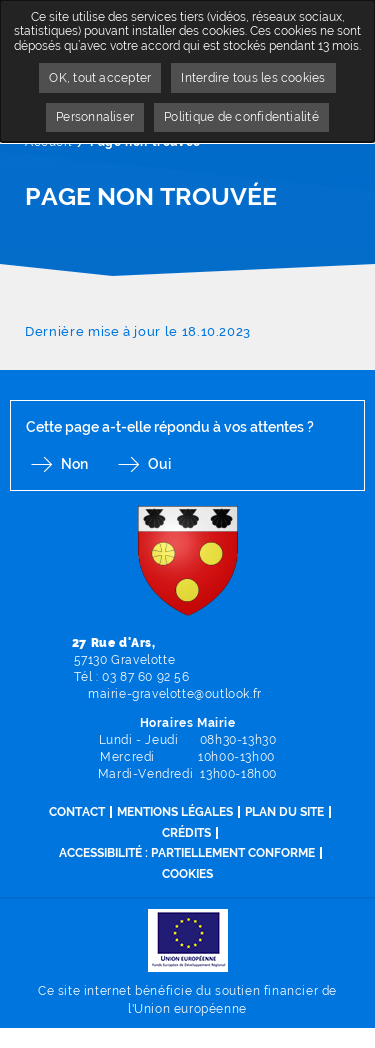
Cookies (187, 874)
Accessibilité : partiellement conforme (187, 853)
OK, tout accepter (100, 78)
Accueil (48, 142)
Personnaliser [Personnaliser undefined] (95, 117)
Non (74, 464)
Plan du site (284, 812)
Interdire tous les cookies (253, 78)
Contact (77, 812)
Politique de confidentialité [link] (241, 117)
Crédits (186, 833)
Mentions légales (175, 812)
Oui (159, 464)
